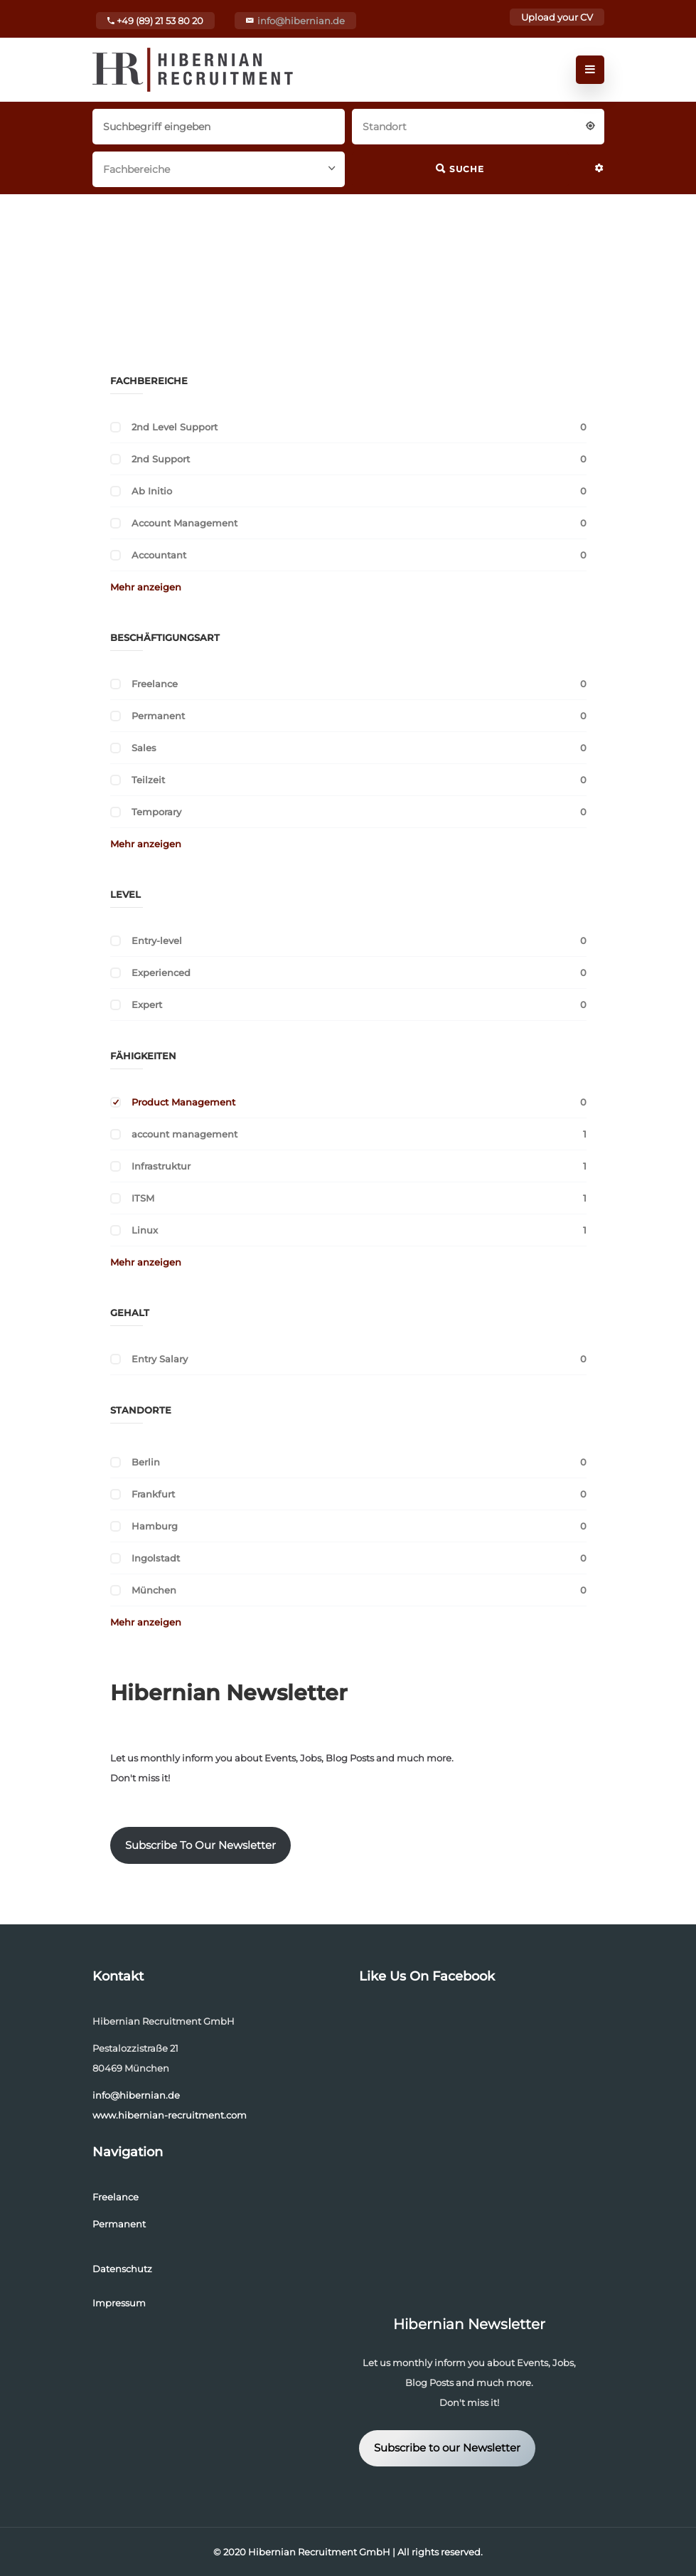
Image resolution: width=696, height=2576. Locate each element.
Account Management (184, 523)
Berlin (146, 1462)
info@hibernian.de (301, 20)
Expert (147, 1004)
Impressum (119, 2303)
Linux (145, 1230)
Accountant (159, 555)
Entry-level (157, 940)
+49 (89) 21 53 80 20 (155, 20)
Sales (144, 747)
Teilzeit (148, 779)
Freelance (155, 683)
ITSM (143, 1198)
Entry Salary (160, 1358)
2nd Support (161, 459)
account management (184, 1134)
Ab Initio (152, 491)
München (154, 1590)
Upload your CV (557, 17)
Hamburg (155, 1526)
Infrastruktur (161, 1166)
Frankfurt (153, 1494)
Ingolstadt (156, 1558)
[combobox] (478, 125)
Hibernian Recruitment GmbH (319, 2552)
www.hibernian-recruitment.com (169, 2115)
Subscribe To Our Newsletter (200, 1845)
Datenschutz (122, 2268)
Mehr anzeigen (145, 587)
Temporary (156, 811)
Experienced (161, 972)
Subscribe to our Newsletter (447, 2448)
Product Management (183, 1102)
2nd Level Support (175, 427)
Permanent (158, 715)
